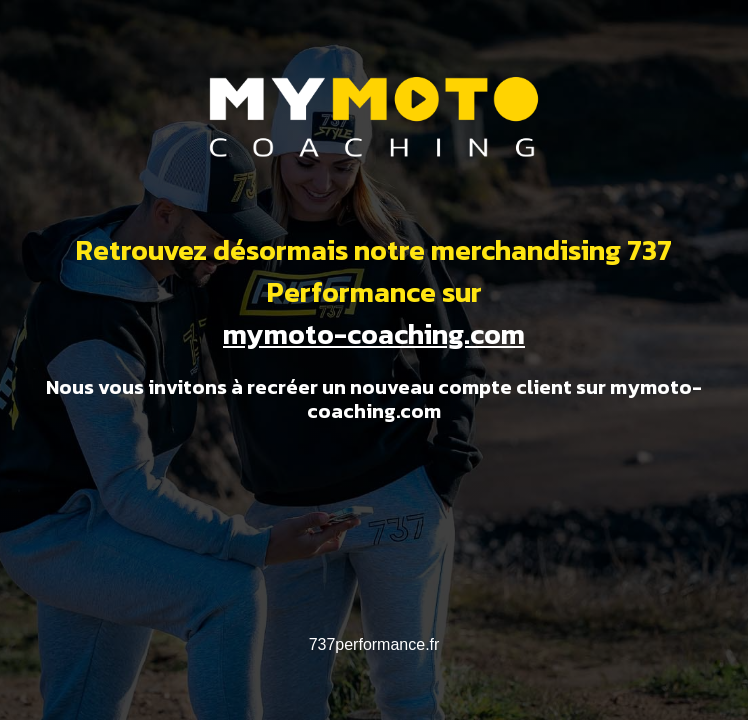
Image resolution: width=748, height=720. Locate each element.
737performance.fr (374, 644)
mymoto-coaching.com (374, 334)
